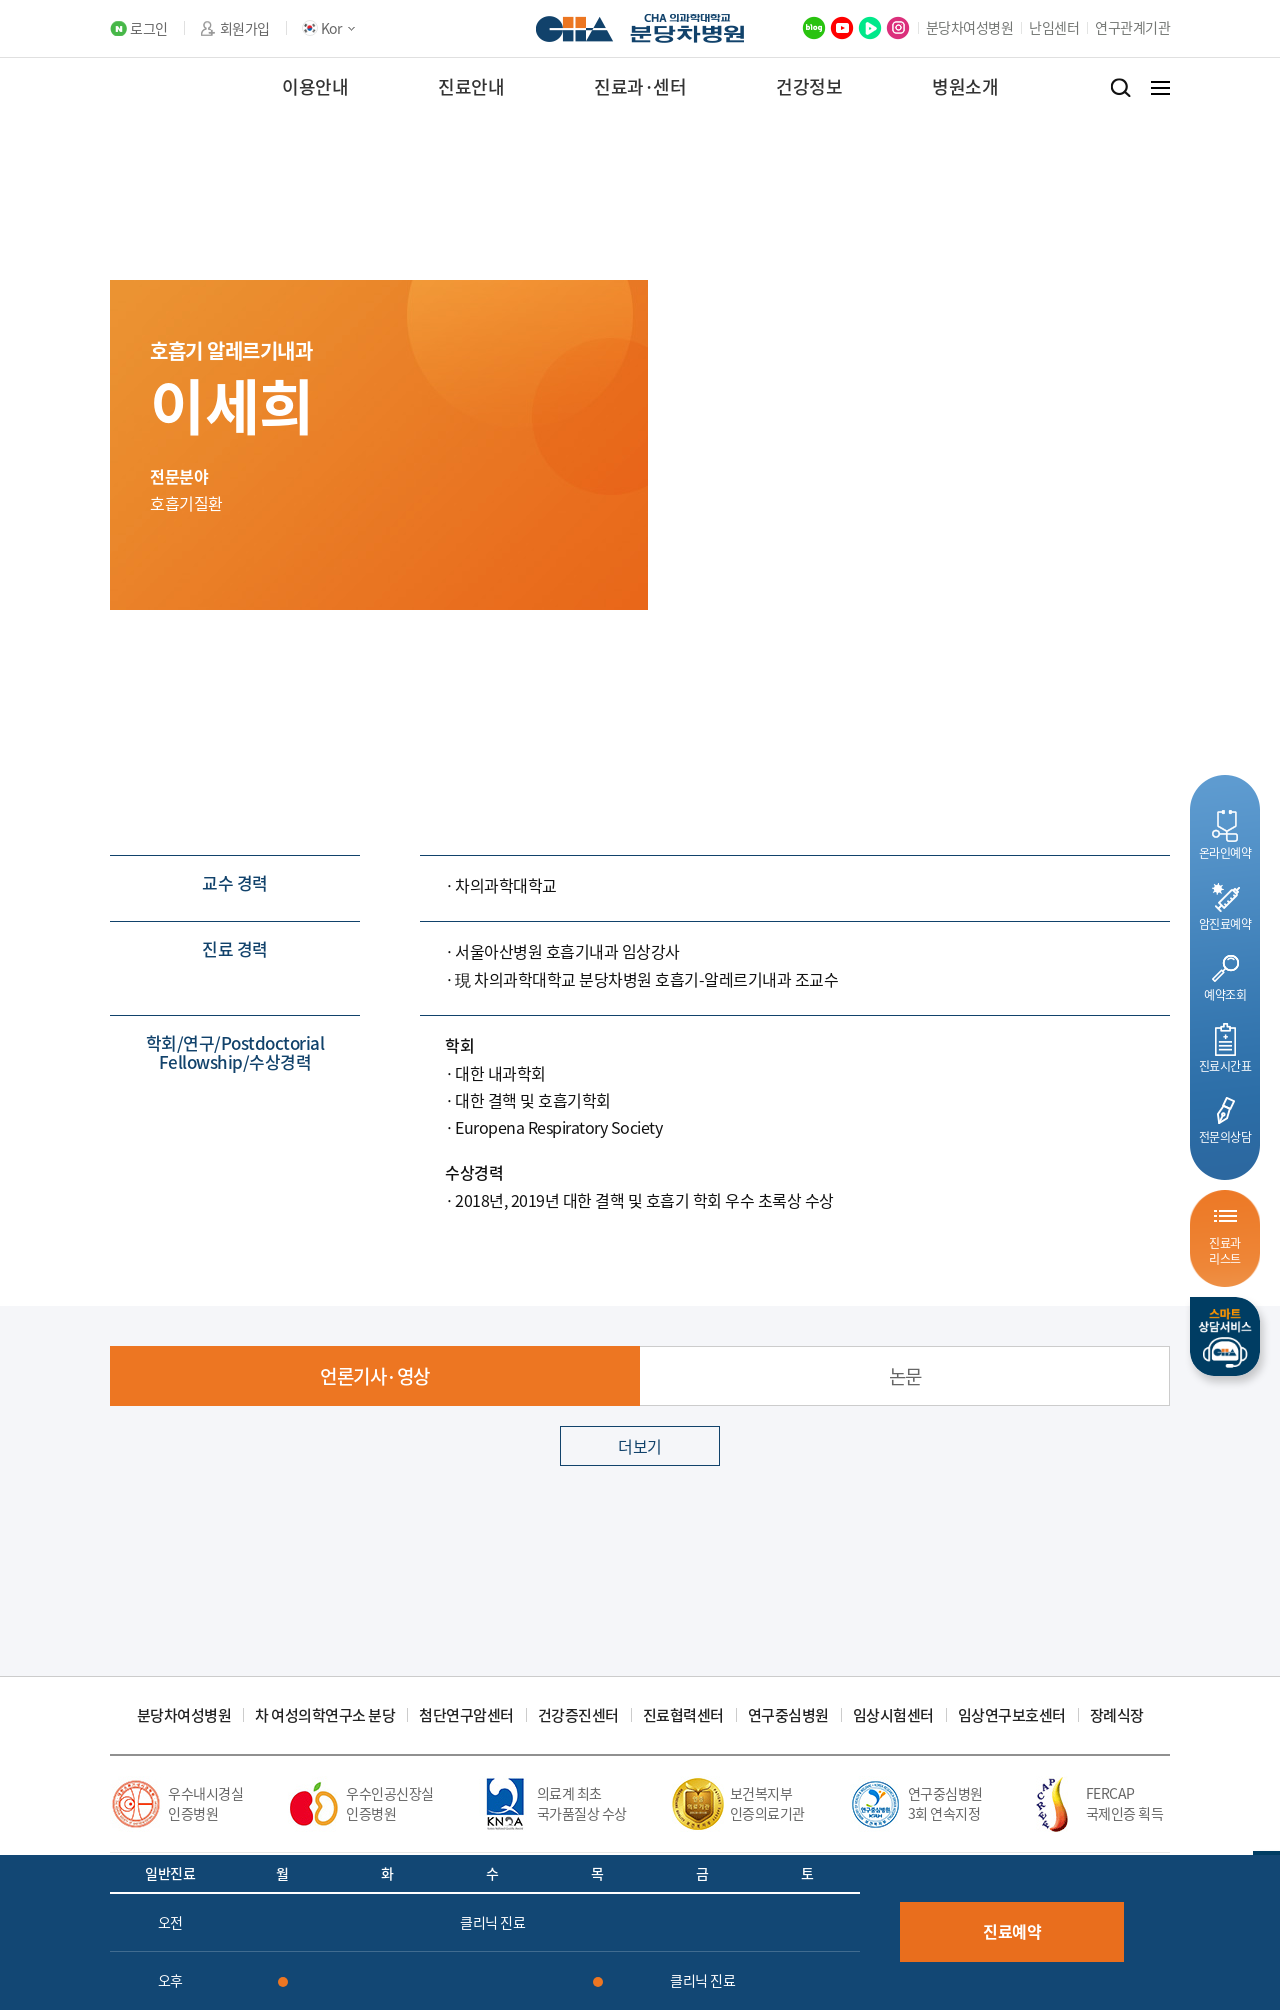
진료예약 (1012, 1931)
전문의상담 (1225, 1136)
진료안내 (471, 86)
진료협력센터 (683, 1715)
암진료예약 (1225, 923)
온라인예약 (1225, 852)
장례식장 (1117, 1715)
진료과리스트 (1225, 1250)
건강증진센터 (578, 1715)
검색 (1120, 88)
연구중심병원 (788, 1715)
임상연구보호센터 (1012, 1715)
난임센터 (1054, 27)
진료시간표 (1225, 1065)
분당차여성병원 (970, 27)
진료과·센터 (640, 86)
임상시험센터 (893, 1715)
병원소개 (965, 86)
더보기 (640, 1446)
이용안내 (315, 86)
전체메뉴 (1160, 88)
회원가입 (245, 28)
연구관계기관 (1132, 27)
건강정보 (809, 86)
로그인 (149, 28)
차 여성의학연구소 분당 (325, 1715)
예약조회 (1225, 994)
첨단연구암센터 (466, 1715)
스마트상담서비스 (1225, 1336)
